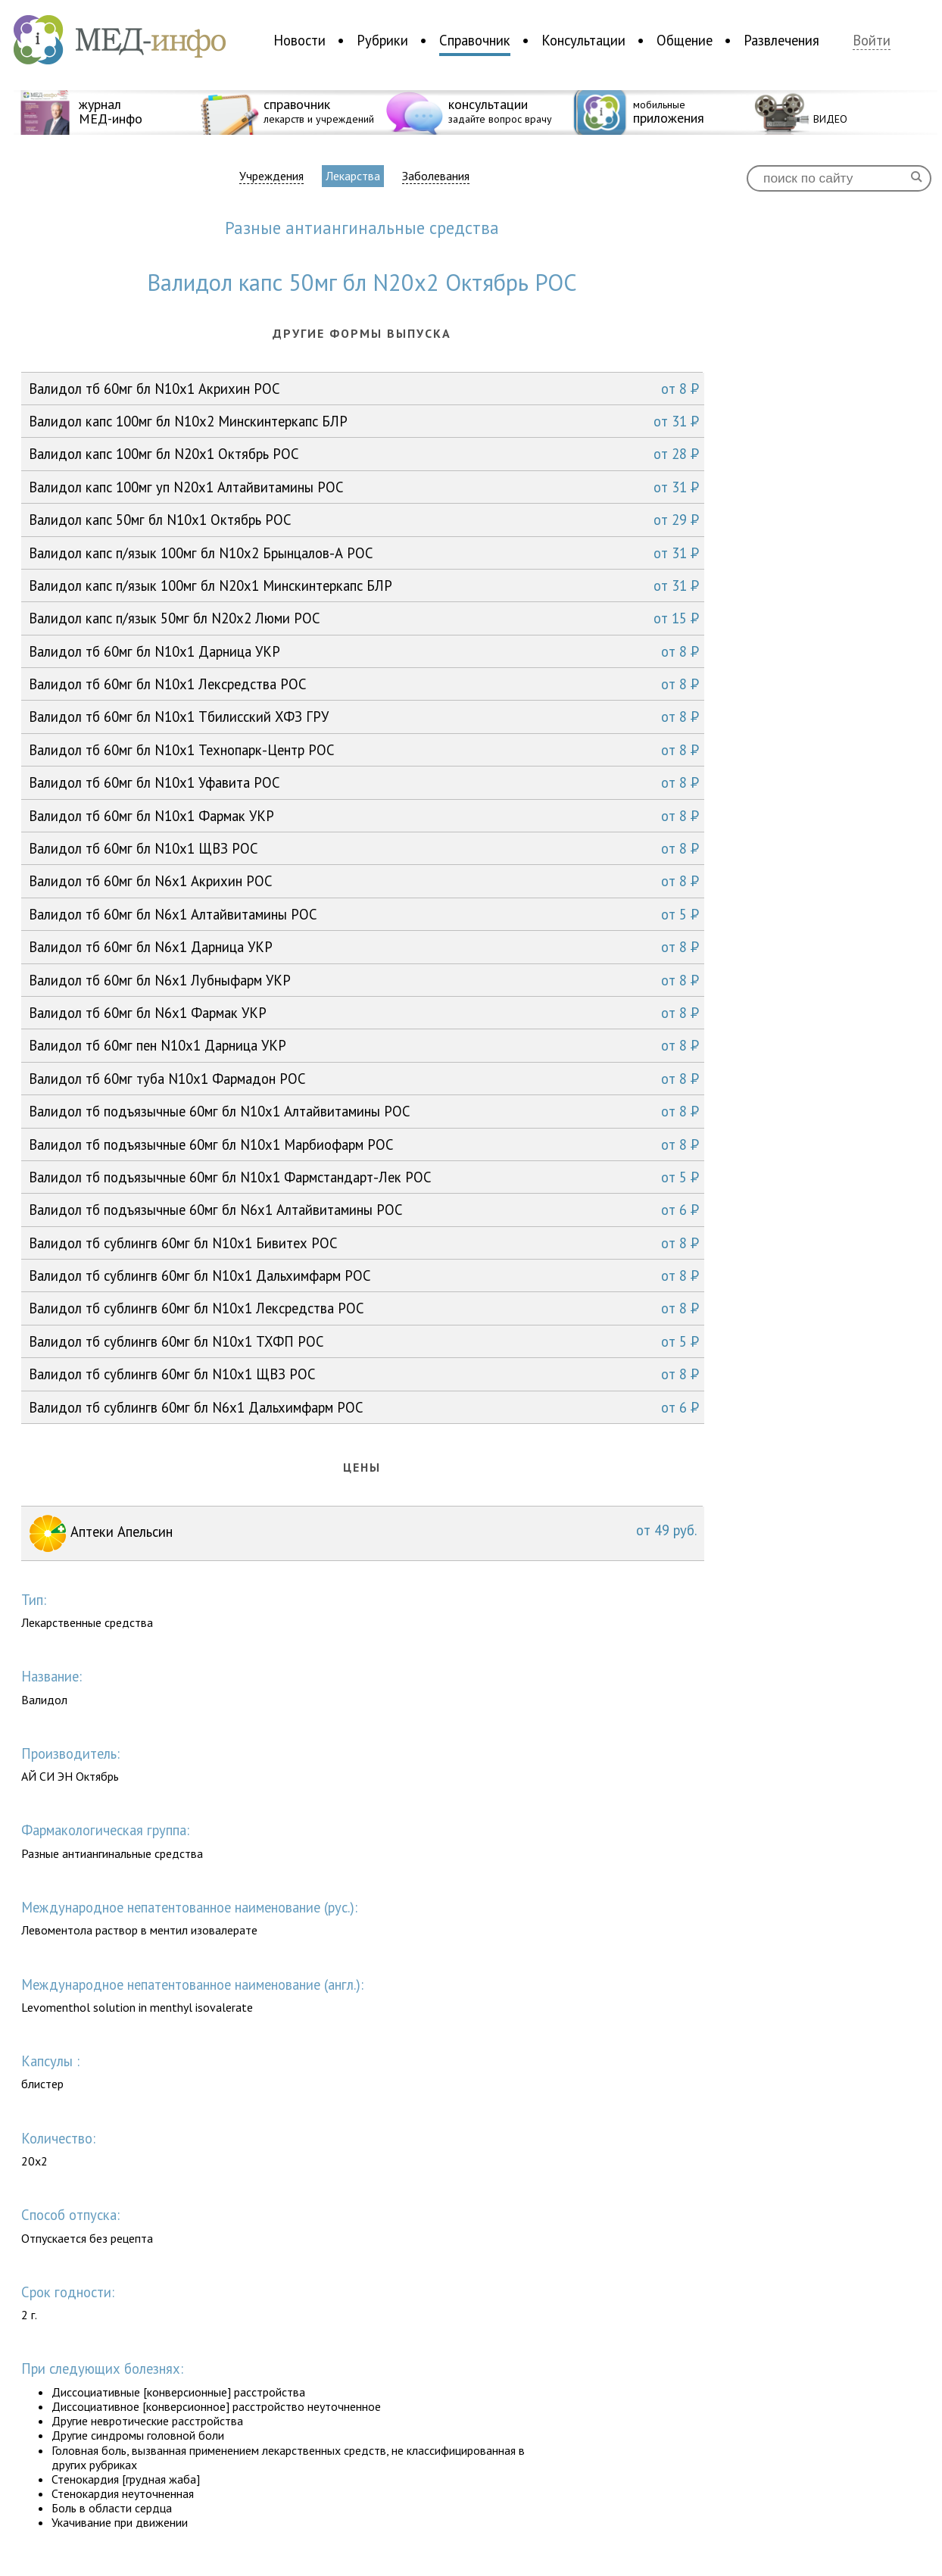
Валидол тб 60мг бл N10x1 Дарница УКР (364, 651)
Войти (872, 40)
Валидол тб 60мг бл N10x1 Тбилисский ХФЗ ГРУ (364, 716)
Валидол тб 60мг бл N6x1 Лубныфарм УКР (364, 980)
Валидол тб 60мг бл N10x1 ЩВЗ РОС (364, 848)
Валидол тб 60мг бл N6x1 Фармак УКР (364, 1013)
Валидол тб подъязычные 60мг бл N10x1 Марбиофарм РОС (364, 1144)
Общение (685, 40)
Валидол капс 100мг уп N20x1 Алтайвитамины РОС (364, 487)
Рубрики (382, 40)
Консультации (583, 40)
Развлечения (781, 40)
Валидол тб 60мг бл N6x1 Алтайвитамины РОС (364, 914)
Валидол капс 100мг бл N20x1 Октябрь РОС (364, 454)
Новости (299, 40)
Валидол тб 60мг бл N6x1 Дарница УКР (364, 947)
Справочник (474, 40)
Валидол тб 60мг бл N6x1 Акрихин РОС (364, 881)
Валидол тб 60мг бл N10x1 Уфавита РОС (364, 782)
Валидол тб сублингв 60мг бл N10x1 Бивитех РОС (364, 1243)
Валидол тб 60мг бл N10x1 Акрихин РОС (364, 388)
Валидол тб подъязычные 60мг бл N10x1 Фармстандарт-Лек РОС (364, 1177)
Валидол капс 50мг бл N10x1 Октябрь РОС (364, 519)
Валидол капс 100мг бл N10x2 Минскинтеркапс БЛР (364, 421)
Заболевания (435, 176)
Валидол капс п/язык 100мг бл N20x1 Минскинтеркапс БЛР (364, 585)
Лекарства (353, 175)
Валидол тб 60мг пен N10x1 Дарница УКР (364, 1045)
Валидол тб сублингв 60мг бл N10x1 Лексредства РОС (364, 1308)
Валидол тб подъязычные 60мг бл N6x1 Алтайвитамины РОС (364, 1209)
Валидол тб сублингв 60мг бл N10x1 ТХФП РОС (364, 1341)
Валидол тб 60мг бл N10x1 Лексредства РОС (364, 684)
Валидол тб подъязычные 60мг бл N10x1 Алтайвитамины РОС (364, 1111)
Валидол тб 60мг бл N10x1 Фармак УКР (364, 816)
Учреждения (271, 176)
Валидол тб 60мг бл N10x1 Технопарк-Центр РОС (364, 750)
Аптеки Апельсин (363, 1533)
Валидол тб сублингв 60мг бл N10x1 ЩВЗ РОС (364, 1374)
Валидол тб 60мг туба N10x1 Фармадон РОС (364, 1078)
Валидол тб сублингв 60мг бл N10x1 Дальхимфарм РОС (364, 1275)
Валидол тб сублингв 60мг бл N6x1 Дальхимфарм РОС (364, 1407)
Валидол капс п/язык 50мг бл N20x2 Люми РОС (364, 618)
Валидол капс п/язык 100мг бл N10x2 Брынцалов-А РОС (364, 553)
